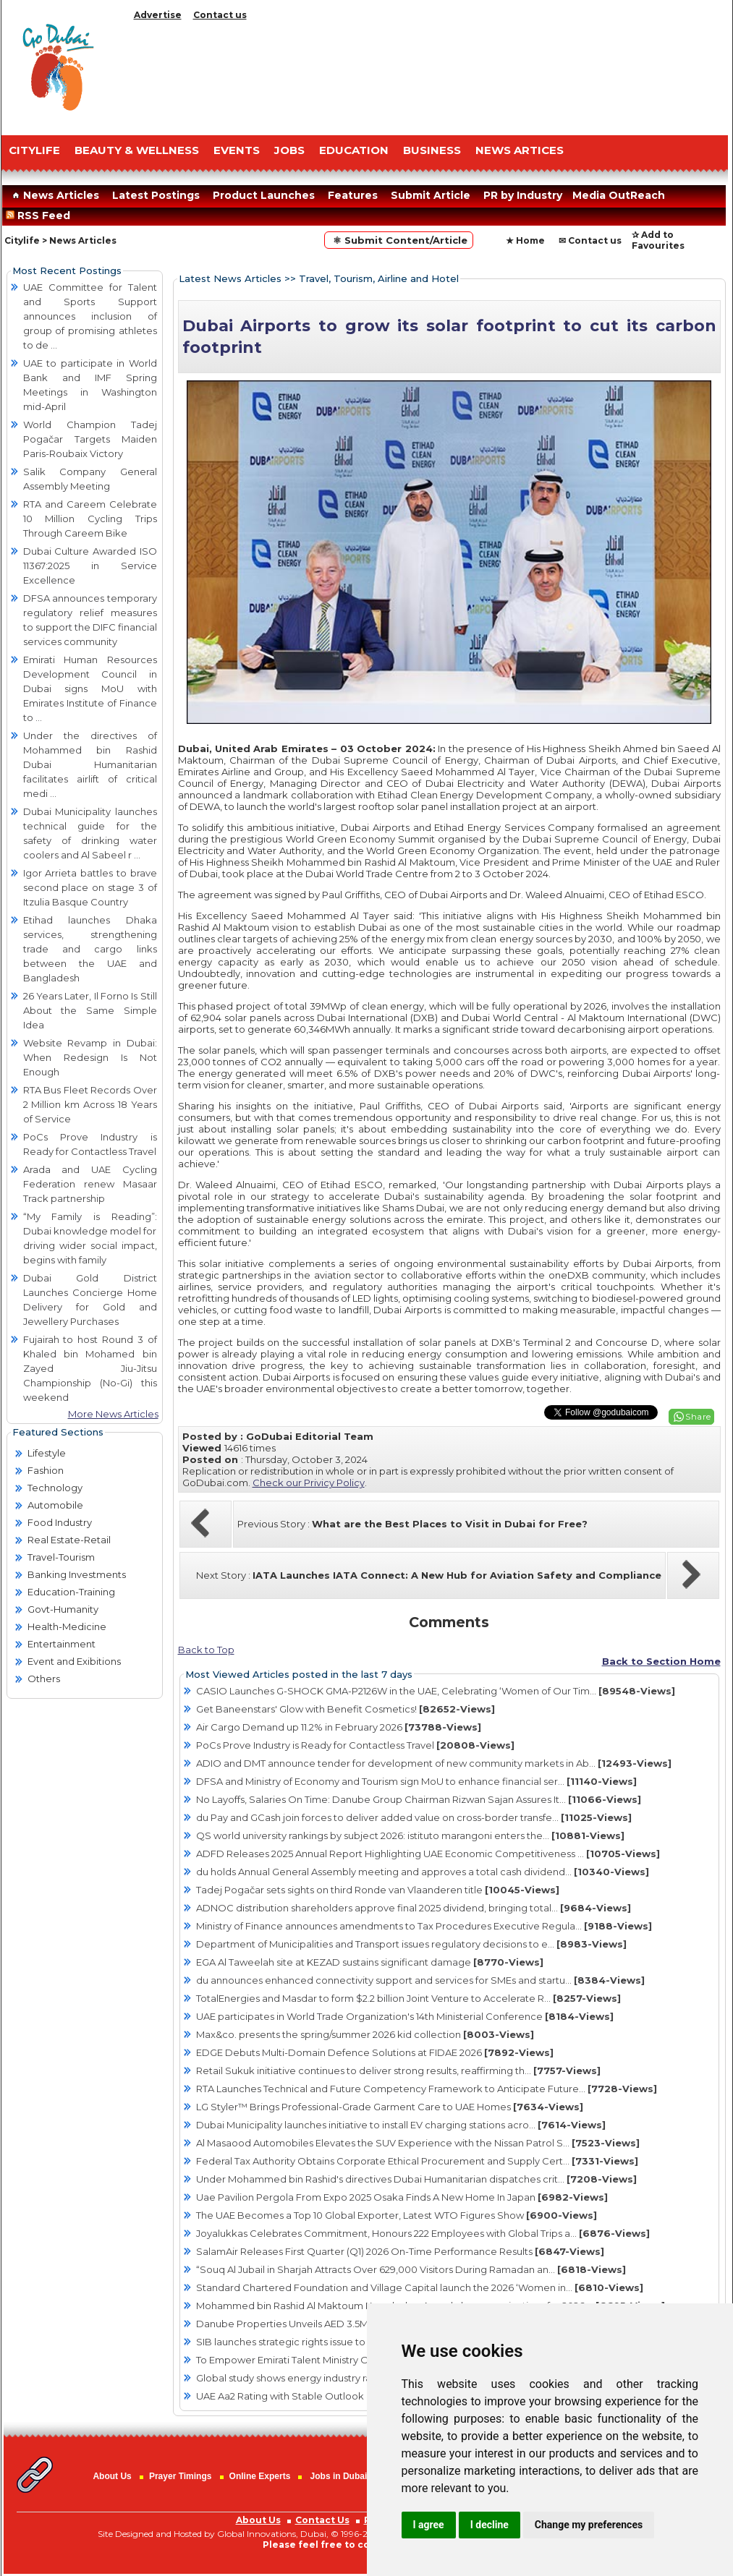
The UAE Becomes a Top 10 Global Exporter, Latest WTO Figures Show (396, 2215)
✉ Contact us (590, 240)
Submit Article (430, 195)
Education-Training (71, 1592)
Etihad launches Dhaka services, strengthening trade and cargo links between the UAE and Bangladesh (90, 949)
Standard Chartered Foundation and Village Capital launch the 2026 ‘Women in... (419, 2287)
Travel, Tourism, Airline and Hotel (379, 278)
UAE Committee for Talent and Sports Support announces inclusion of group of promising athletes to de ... (90, 316)
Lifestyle (46, 1453)
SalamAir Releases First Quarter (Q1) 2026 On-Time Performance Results (400, 2251)
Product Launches (264, 195)
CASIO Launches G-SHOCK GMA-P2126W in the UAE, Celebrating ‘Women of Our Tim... (435, 1691)
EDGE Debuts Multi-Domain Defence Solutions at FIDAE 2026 (375, 2052)
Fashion (45, 1470)
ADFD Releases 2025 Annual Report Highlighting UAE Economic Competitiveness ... (428, 1853)
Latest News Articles (230, 278)
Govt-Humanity (62, 1609)
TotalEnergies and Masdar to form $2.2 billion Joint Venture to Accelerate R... (408, 1998)
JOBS (289, 150)
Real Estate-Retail (69, 1539)
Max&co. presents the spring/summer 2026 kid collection (365, 2034)
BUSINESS (432, 150)
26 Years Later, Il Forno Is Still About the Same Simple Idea (90, 1010)
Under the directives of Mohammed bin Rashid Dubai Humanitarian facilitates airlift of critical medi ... (90, 764)
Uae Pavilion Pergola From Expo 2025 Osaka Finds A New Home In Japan (402, 2197)
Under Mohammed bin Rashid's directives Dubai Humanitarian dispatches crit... (416, 2179)
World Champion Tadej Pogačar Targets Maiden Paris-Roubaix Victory (90, 439)
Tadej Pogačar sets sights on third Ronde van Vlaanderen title (377, 1889)
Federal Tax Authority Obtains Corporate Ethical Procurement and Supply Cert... (417, 2161)
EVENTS (236, 150)
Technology (54, 1487)
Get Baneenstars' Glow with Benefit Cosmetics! (345, 1709)
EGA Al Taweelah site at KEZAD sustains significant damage (369, 1962)
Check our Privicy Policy (309, 1482)
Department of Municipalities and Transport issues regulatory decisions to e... (411, 1944)
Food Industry (59, 1522)
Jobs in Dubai (339, 2476)
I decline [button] (489, 2524)
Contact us (220, 14)
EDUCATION (354, 150)
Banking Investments (76, 1574)
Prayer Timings (180, 2476)
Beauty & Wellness (137, 150)
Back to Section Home (661, 1661)
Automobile (55, 1505)
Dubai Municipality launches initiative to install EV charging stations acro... (401, 2125)
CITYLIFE (34, 150)
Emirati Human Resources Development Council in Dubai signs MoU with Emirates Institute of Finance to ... (90, 688)
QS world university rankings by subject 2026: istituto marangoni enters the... (410, 1835)
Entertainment (61, 1644)
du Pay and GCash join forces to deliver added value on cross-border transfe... (414, 1817)
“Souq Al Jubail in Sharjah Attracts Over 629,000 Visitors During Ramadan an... (411, 2269)
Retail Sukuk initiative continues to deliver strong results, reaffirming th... (398, 2070)
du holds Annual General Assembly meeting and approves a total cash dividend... (422, 1871)
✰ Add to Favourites (658, 240)
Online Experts (260, 2476)
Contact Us (322, 2520)
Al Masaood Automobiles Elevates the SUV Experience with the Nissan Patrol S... (418, 2143)
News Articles (54, 195)
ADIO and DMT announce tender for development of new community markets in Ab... (433, 1763)
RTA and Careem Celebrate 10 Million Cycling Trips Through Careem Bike (90, 518)
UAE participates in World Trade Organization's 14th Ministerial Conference (405, 2016)
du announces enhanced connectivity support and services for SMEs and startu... (420, 1980)
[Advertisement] (428, 74)
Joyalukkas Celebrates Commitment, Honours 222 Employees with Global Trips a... (423, 2233)
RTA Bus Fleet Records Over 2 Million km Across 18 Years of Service (90, 1104)
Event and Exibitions (74, 1661)
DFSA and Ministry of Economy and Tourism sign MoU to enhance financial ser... (416, 1781)
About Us (112, 2476)
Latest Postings (156, 195)
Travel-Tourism (61, 1557)
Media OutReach (618, 195)
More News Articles (113, 1414)
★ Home (525, 240)
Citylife (22, 240)
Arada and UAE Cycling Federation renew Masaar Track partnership (90, 1184)
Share (698, 1416)
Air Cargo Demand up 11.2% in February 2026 (338, 1727)
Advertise (158, 14)
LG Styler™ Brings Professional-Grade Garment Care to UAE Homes (389, 2106)
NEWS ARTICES (519, 150)
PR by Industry (522, 195)
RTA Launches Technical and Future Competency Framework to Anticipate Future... (426, 2088)
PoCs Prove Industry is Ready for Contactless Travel (355, 1745)
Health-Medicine (66, 1626)
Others (43, 1678)
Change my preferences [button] (589, 2524)
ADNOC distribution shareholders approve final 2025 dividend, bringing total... (413, 1908)
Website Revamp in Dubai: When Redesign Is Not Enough (90, 1057)
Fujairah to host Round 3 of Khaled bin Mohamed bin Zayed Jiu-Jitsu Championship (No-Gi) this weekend (90, 1368)
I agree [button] (428, 2524)
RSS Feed (41, 215)
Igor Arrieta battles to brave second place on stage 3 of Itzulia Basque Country (90, 887)
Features (353, 195)
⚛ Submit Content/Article (398, 240)
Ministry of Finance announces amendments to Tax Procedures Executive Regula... (424, 1926)
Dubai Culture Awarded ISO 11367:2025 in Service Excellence (90, 565)
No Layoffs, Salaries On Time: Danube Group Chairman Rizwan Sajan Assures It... (418, 1799)
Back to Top (206, 1649)
